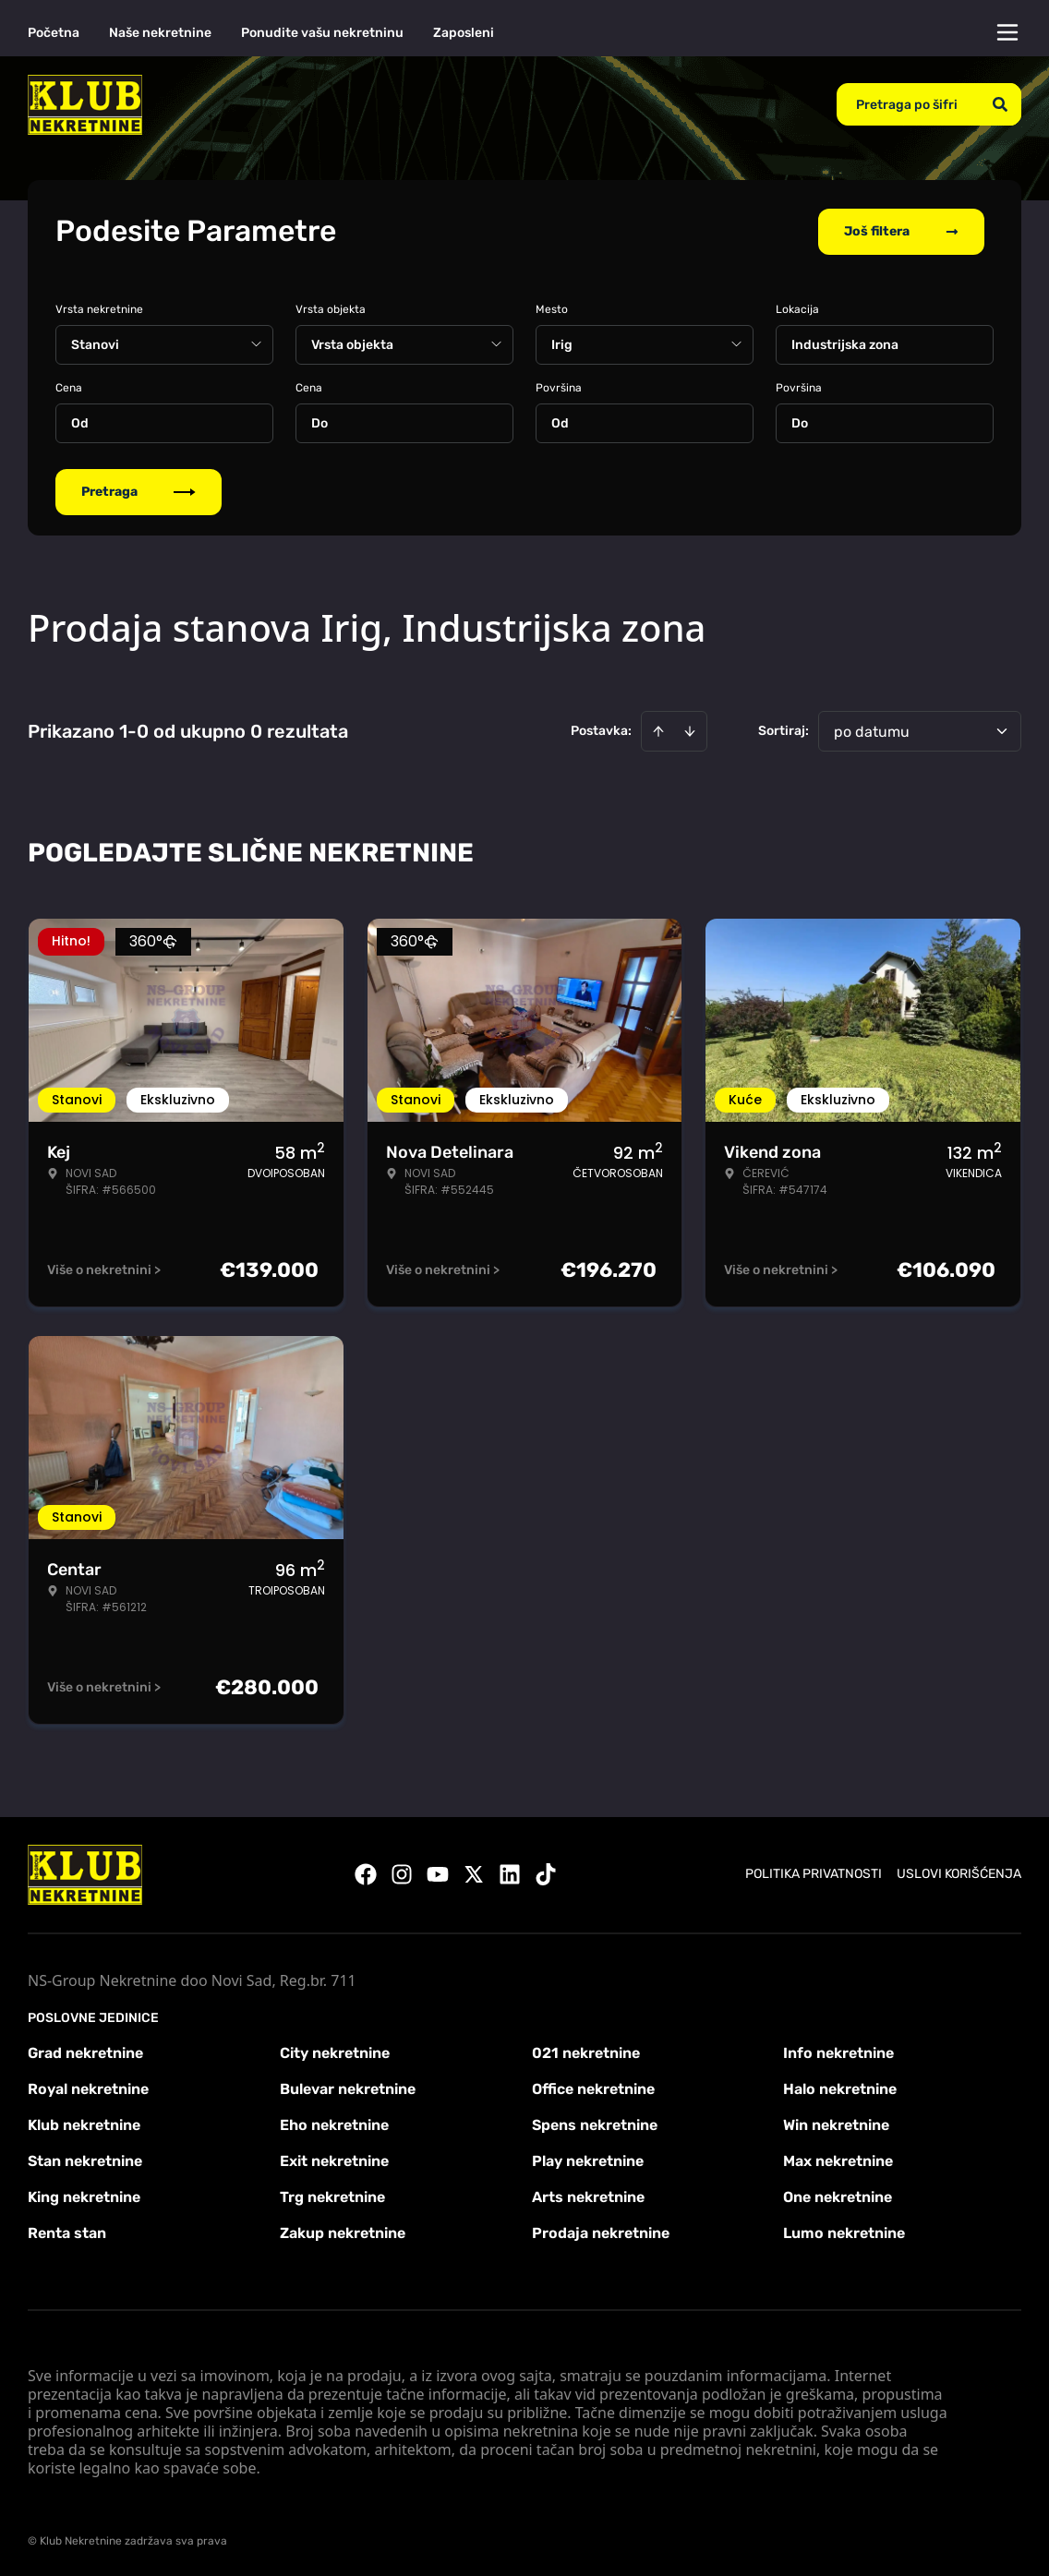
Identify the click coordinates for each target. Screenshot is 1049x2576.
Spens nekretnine (594, 2124)
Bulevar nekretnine (348, 2088)
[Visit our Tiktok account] (546, 1874)
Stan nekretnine (85, 2160)
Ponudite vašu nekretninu (322, 33)
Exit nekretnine (334, 2160)
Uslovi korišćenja (959, 1874)
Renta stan (67, 2232)
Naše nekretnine (160, 33)
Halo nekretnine (840, 2088)
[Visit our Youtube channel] (438, 1874)
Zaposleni (463, 33)
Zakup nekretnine (342, 2232)
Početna (53, 33)
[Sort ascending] (658, 730)
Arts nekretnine (588, 2196)
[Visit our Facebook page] (366, 1874)
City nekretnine (335, 2052)
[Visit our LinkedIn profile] (510, 1874)
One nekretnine (837, 2196)
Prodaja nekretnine (600, 2232)
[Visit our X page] (474, 1874)
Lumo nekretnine (844, 2232)
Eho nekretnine (334, 2124)
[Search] (1000, 104)
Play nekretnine (588, 2160)
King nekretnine (84, 2196)
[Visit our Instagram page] (402, 1874)
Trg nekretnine (332, 2196)
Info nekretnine (838, 2052)
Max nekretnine (838, 2160)
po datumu (872, 731)
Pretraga (138, 491)
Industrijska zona (844, 344)
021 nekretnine (586, 2052)
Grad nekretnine (85, 2052)
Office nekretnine (593, 2088)
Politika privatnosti (813, 1874)
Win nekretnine (836, 2124)
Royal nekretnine (88, 2088)
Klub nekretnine (84, 2124)
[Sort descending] (690, 730)
